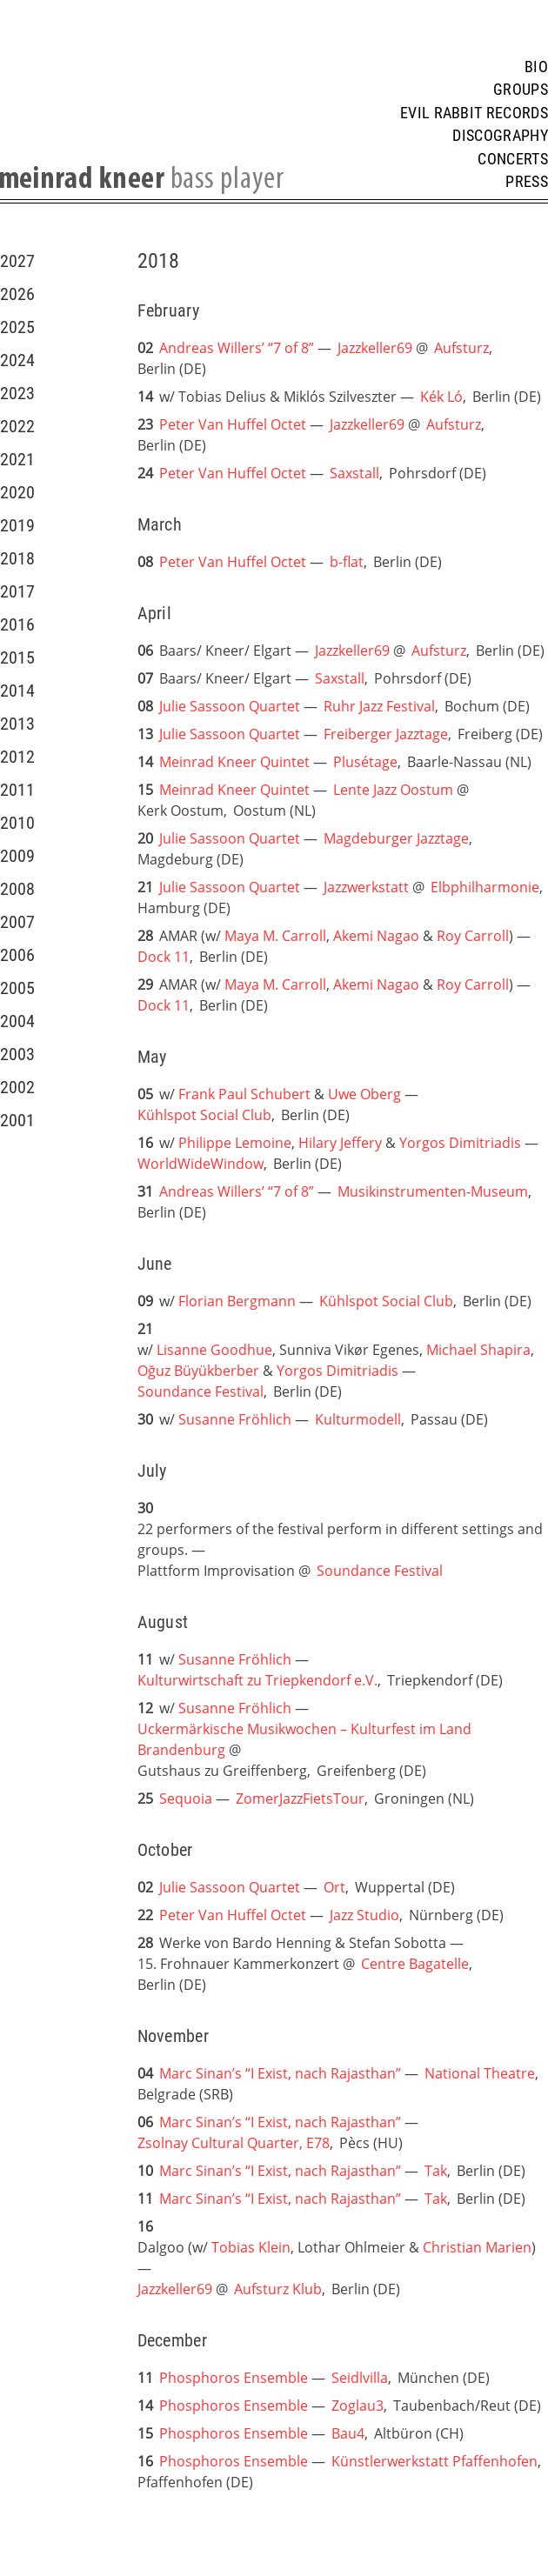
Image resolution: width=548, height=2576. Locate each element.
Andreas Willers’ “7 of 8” (236, 347)
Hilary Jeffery (340, 1142)
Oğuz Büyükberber (198, 1370)
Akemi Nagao (376, 935)
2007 (17, 921)
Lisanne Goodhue (214, 1349)
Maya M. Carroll (275, 935)
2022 (17, 426)
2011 (17, 789)
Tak (435, 2170)
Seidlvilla (359, 2377)
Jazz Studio (364, 1915)
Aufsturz (461, 347)
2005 (17, 988)
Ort (334, 1887)
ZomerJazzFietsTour (300, 1798)
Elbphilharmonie (485, 887)
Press (526, 181)
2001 (17, 1120)
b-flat (347, 561)
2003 (17, 1054)
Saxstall (354, 473)
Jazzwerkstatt (366, 887)
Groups (520, 89)
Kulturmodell (358, 1419)
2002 (17, 1087)
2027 (17, 260)
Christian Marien (477, 2247)
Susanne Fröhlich (234, 1419)
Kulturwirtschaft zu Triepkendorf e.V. (257, 1680)
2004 (17, 1021)
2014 (17, 690)
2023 (17, 393)
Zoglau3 (357, 2405)
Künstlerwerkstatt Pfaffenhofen (434, 2461)
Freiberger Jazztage (386, 734)
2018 (17, 558)
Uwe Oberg (364, 1094)
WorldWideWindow (200, 1163)
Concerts (513, 159)
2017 (17, 591)
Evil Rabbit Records (474, 113)
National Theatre (479, 2073)
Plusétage (365, 761)
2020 (17, 492)
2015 (17, 657)
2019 (17, 525)
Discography (500, 135)
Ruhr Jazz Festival (379, 706)
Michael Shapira (478, 1349)
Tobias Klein (251, 2247)
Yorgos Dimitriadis (460, 1142)
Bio (536, 67)
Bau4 (347, 2433)
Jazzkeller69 (374, 347)
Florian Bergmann (237, 1301)
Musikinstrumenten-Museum (432, 1191)
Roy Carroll (473, 935)
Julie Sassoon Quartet (229, 706)
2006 (17, 954)
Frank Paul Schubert (244, 1094)
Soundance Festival (200, 1391)
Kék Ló (441, 396)
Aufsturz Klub (278, 2289)
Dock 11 (163, 956)
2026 (17, 294)
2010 (17, 822)
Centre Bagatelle (415, 1963)
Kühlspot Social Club (204, 1114)
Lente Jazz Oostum (393, 789)
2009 (17, 855)
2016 (17, 624)
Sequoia (185, 1798)
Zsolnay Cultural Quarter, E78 (233, 2142)
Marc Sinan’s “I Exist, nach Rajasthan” (280, 2073)
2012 (17, 756)
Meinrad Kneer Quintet (234, 761)
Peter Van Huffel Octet (232, 424)
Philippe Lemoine (234, 1142)
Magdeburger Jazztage (396, 838)
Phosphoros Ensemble (235, 2377)
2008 (17, 888)
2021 (17, 459)
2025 (17, 327)
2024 (17, 360)
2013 (17, 723)
